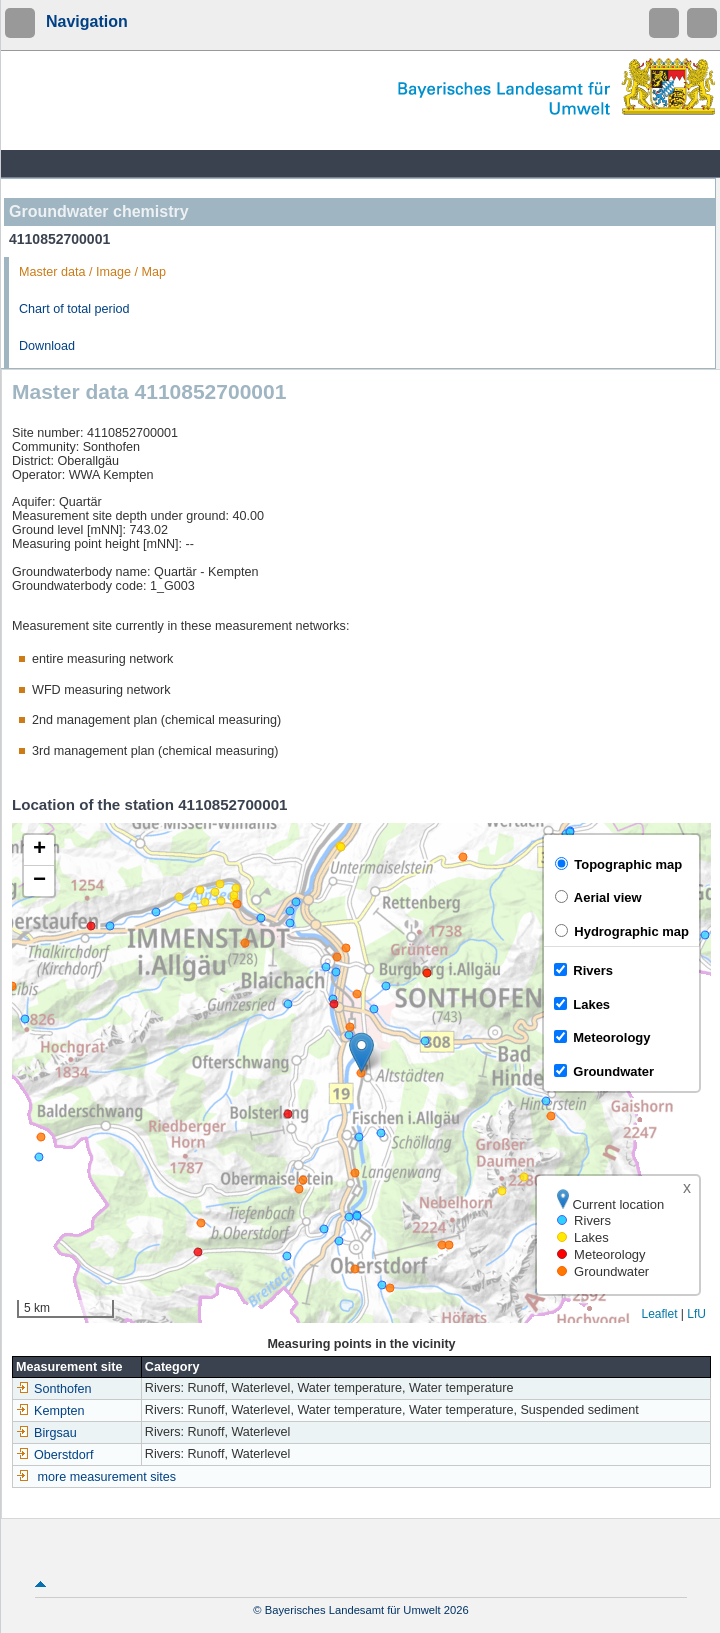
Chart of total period (74, 309)
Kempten (50, 1411)
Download (47, 346)
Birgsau (46, 1433)
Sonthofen (53, 1389)
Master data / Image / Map (92, 272)
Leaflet (659, 1314)
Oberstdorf (55, 1455)
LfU (696, 1314)
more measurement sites (107, 1477)
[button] (361, 1052)
